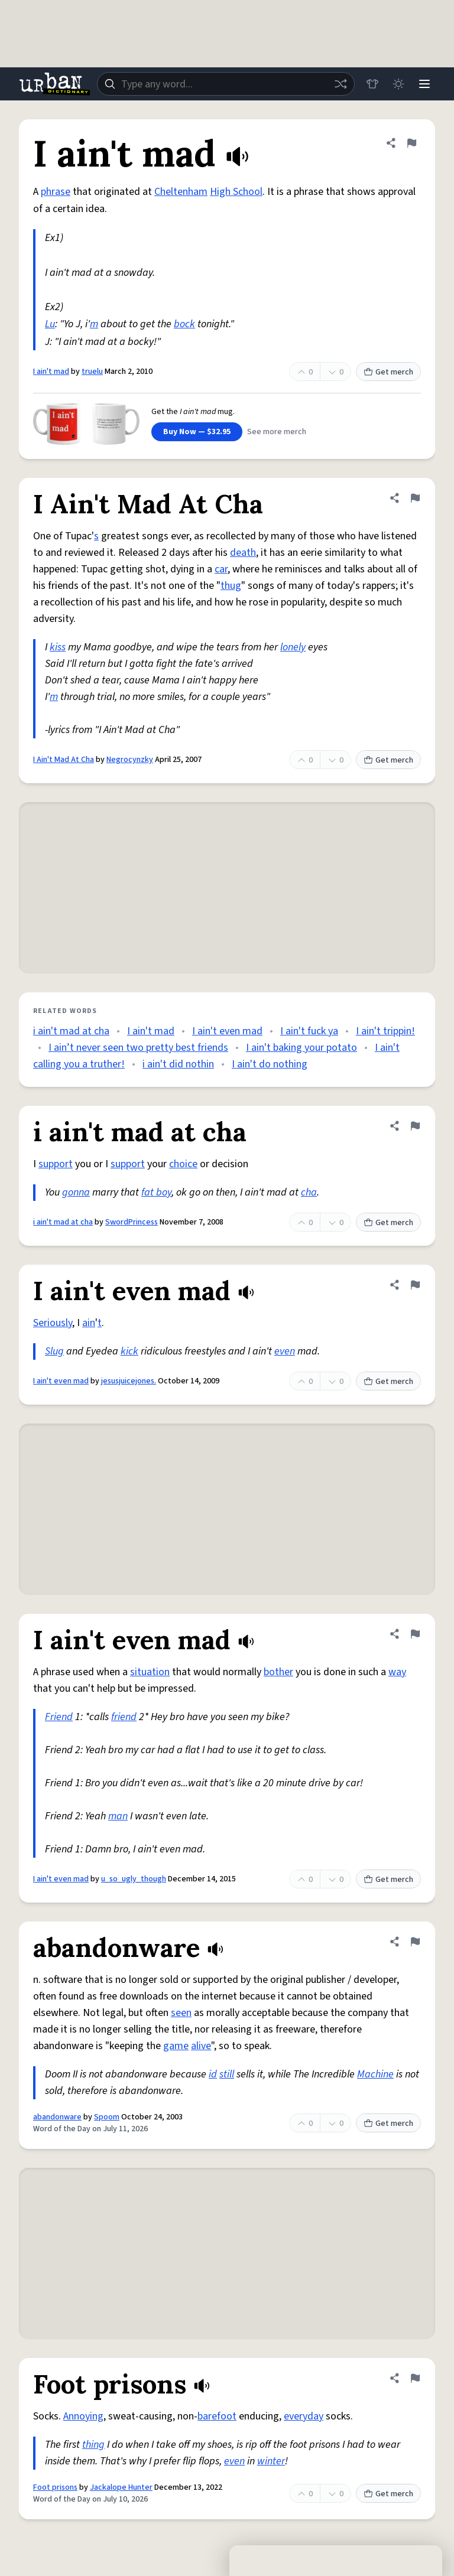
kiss (58, 647)
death (243, 552)
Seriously (52, 1322)
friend (124, 1716)
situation (150, 1672)
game (176, 2045)
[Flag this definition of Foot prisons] (415, 2378)
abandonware (57, 2117)
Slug (54, 1351)
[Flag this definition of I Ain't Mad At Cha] (415, 498)
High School (236, 191)
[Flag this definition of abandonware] (415, 1941)
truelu (92, 371)
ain (88, 1322)
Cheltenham (180, 191)
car (221, 569)
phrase (55, 191)
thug (230, 585)
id (213, 2074)
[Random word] (340, 84)
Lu (50, 324)
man (118, 1816)
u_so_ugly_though (133, 1879)
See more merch (276, 432)
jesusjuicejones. (128, 1381)
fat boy (156, 1192)
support (55, 1164)
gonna (76, 1192)
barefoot (216, 2416)
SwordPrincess (131, 1222)
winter (271, 2461)
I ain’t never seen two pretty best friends (138, 1047)
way (397, 1672)
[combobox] (226, 84)
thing (93, 2444)
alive (201, 2045)
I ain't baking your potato (301, 1047)
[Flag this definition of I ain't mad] (411, 142)
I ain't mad (51, 371)
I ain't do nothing (269, 1064)
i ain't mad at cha (71, 1031)
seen (181, 2012)
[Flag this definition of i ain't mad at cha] (415, 1125)
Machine (375, 2074)
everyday (303, 2416)
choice (183, 1164)
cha (309, 1192)
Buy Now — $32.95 (197, 432)
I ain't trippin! (385, 1031)
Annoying (83, 2416)
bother (278, 1672)
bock (184, 324)
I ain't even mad (227, 1031)
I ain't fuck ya (309, 1031)
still (226, 2074)
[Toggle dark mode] (398, 84)
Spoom (106, 2117)
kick (129, 1351)
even (284, 1351)
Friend (59, 1716)
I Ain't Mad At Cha (63, 760)
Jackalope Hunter (121, 2487)
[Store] (372, 84)
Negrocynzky (129, 760)
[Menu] (424, 84)
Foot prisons (55, 2487)
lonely (293, 647)
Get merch (388, 372)
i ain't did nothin (178, 1064)
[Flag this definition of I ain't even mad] (415, 1284)
